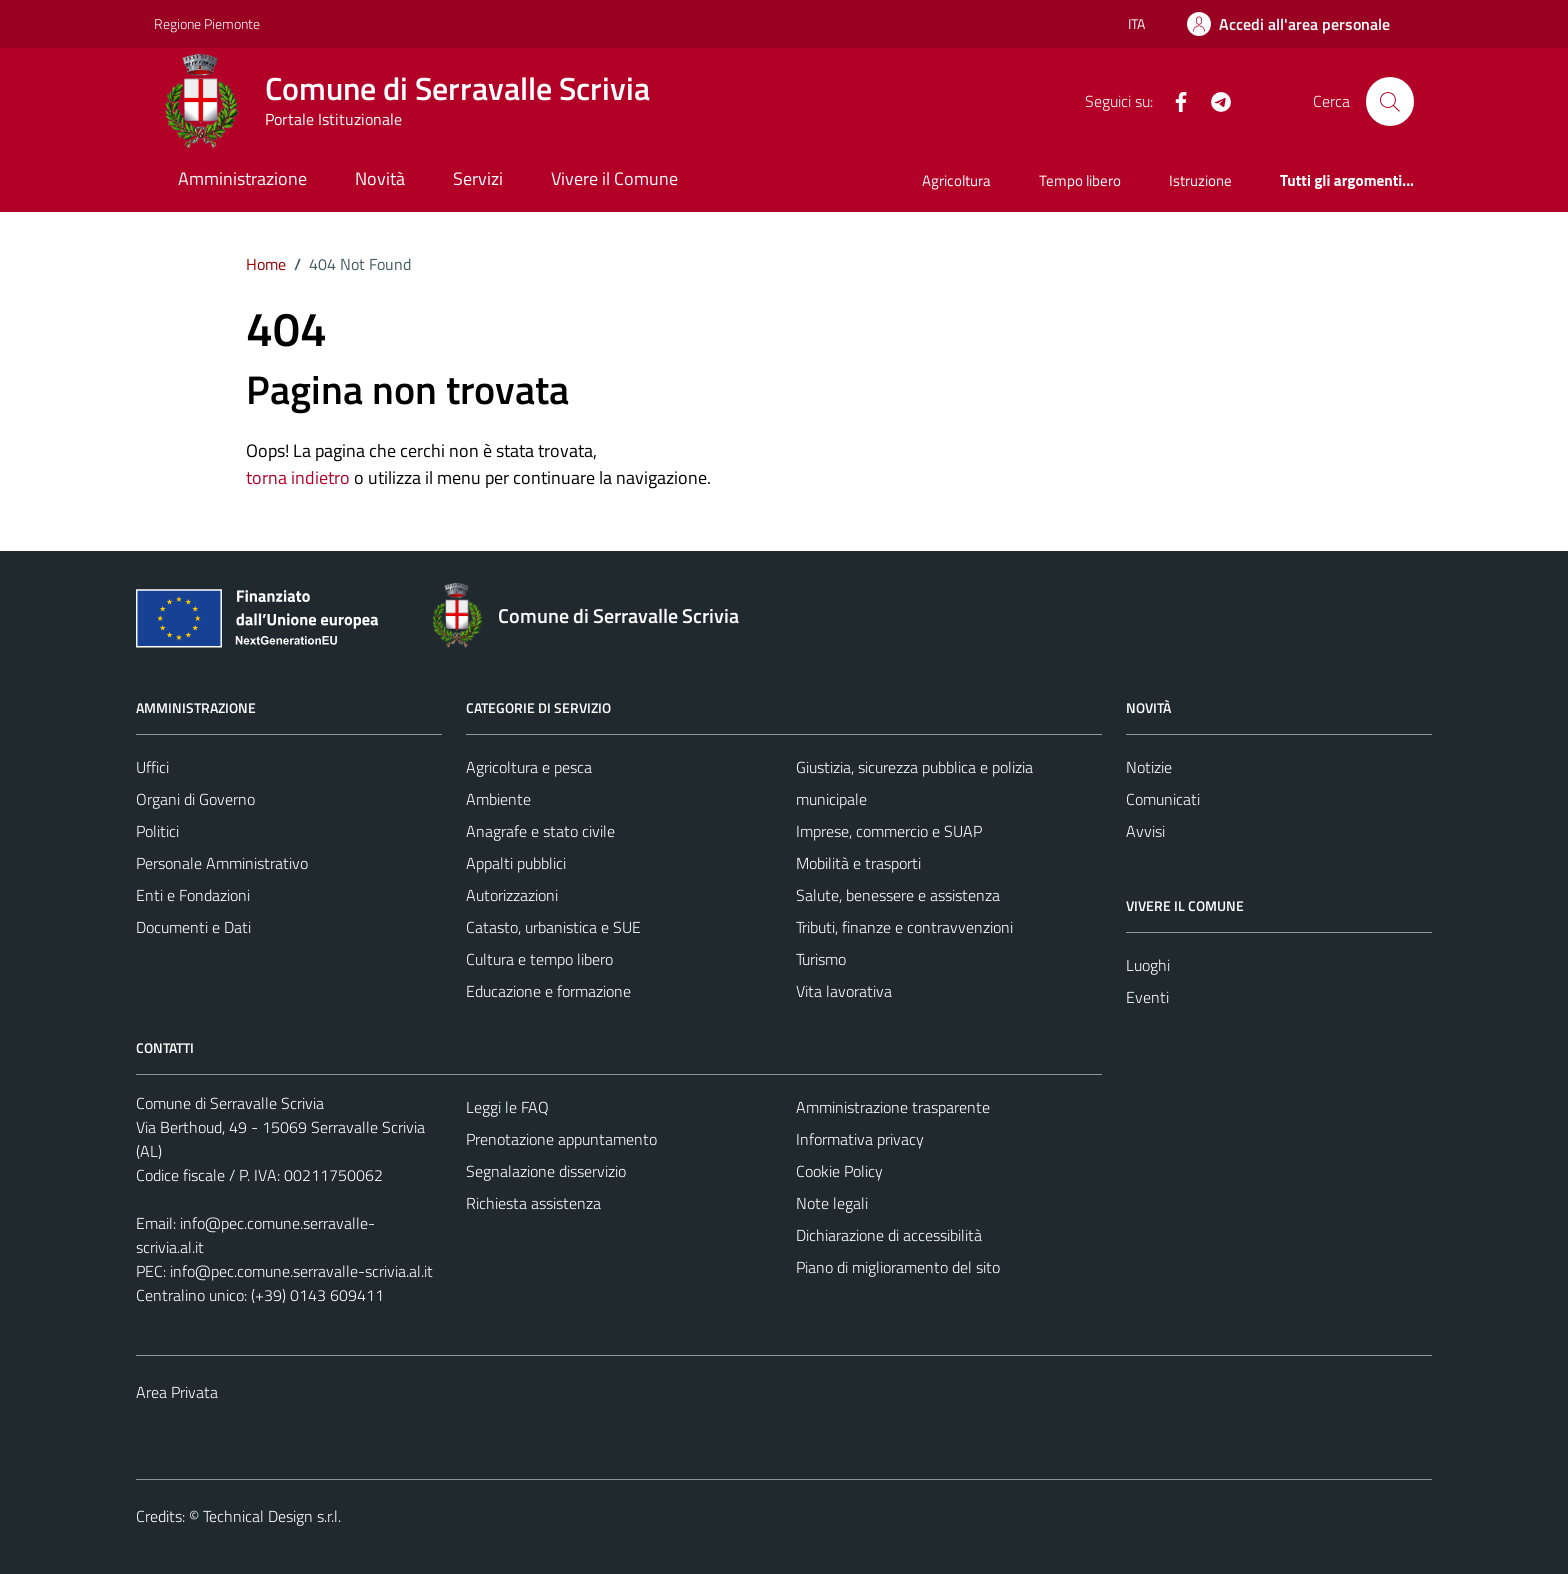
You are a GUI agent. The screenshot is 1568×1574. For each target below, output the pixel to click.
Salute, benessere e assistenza (898, 895)
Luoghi (1148, 965)
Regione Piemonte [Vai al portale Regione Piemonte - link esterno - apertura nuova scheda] (207, 23)
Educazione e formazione (548, 991)
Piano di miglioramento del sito (898, 1267)
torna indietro (298, 477)
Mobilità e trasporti (858, 863)
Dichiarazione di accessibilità (889, 1235)
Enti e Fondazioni (193, 895)
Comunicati (1163, 799)
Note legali (832, 1203)
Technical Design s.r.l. (272, 1516)
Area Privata (177, 1392)
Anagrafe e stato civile (540, 831)
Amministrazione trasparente (893, 1107)
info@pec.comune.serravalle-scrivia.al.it (301, 1271)
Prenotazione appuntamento (561, 1139)
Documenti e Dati (193, 927)
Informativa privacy (860, 1139)
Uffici (152, 767)
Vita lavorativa (844, 991)
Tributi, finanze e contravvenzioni (904, 927)
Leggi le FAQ (507, 1107)
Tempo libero (1080, 180)
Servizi (478, 178)
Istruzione (1200, 180)
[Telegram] (1213, 100)
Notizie (1149, 767)
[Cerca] (1390, 101)
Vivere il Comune (614, 178)
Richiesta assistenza (533, 1203)
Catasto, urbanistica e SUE (553, 927)
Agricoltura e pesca (529, 767)
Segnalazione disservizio (546, 1171)
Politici (157, 831)
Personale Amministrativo (222, 863)
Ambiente (498, 799)
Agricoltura (956, 180)
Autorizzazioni (512, 895)
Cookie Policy (839, 1171)
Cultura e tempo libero (539, 959)
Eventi (1147, 997)
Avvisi (1145, 831)
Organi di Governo (195, 799)
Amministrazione (242, 178)
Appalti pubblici (516, 863)
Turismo (821, 959)
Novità (380, 178)
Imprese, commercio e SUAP (889, 831)
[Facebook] (1173, 100)
